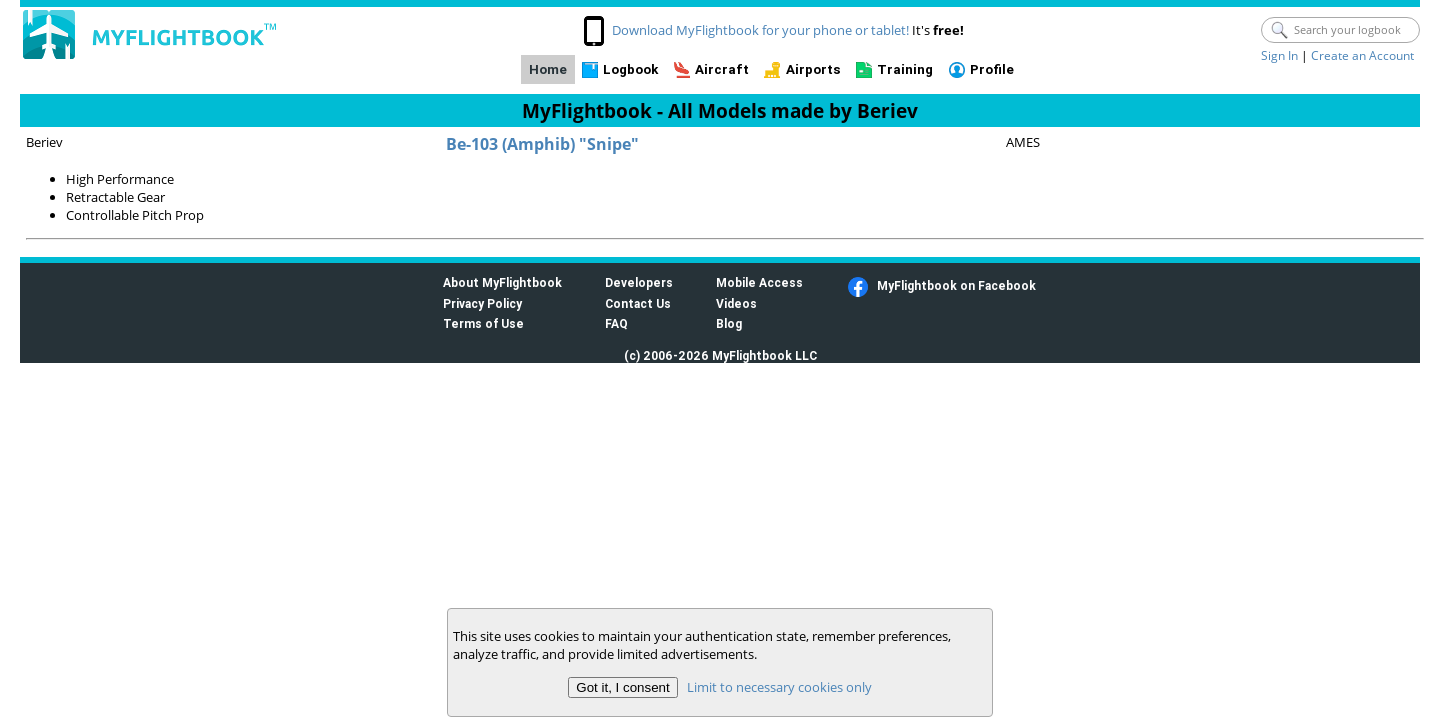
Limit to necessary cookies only (779, 687)
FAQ (616, 323)
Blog (729, 323)
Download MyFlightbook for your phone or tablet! (760, 30)
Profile (992, 69)
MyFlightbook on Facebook (956, 285)
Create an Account (1362, 55)
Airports (813, 69)
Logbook (630, 69)
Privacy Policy (482, 303)
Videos (736, 303)
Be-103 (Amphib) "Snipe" (542, 144)
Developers (639, 282)
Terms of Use (483, 323)
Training (905, 69)
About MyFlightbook (502, 282)
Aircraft (722, 69)
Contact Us (638, 303)
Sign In (1279, 55)
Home (548, 69)
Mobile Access (759, 282)
